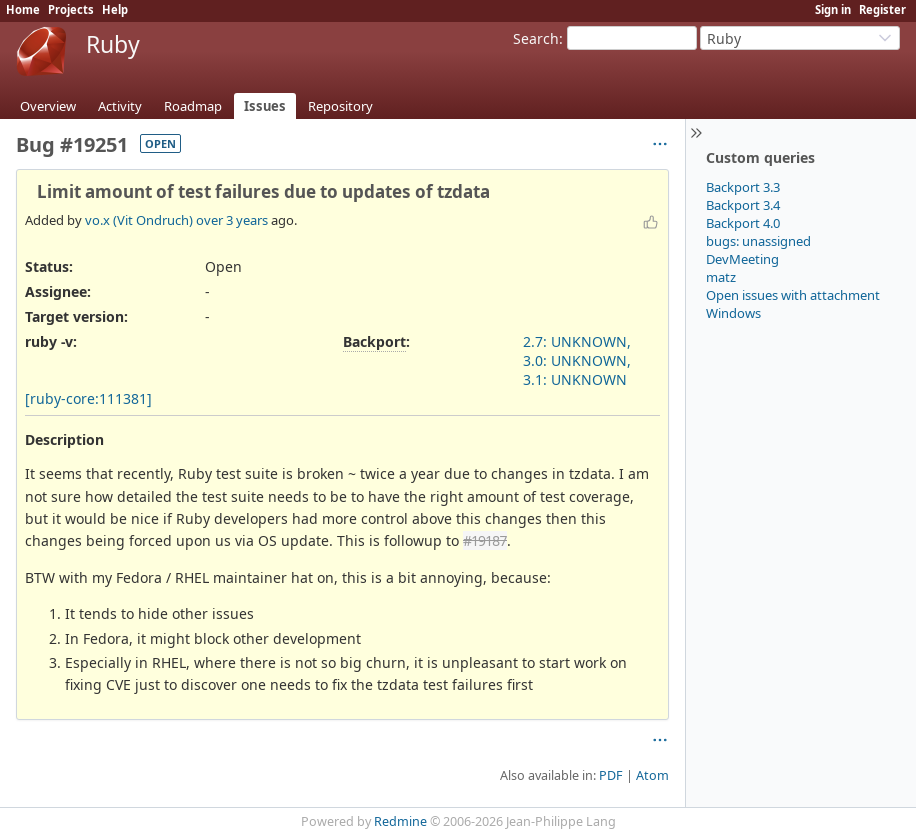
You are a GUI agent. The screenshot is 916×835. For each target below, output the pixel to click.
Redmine (400, 821)
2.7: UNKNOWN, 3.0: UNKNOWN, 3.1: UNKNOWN (577, 360)
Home (23, 9)
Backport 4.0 (743, 223)
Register (882, 9)
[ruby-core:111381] (88, 398)
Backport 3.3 (743, 187)
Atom (652, 775)
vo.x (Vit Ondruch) (139, 220)
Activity (120, 106)
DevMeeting (742, 259)
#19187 (485, 540)
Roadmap (193, 106)
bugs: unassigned (758, 241)
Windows (733, 313)
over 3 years (232, 220)
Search (536, 38)
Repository (340, 106)
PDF (611, 775)
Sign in (833, 9)
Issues (265, 106)
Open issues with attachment (793, 295)
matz (721, 277)
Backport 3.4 (743, 205)
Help (115, 9)
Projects (71, 9)
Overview (48, 106)
